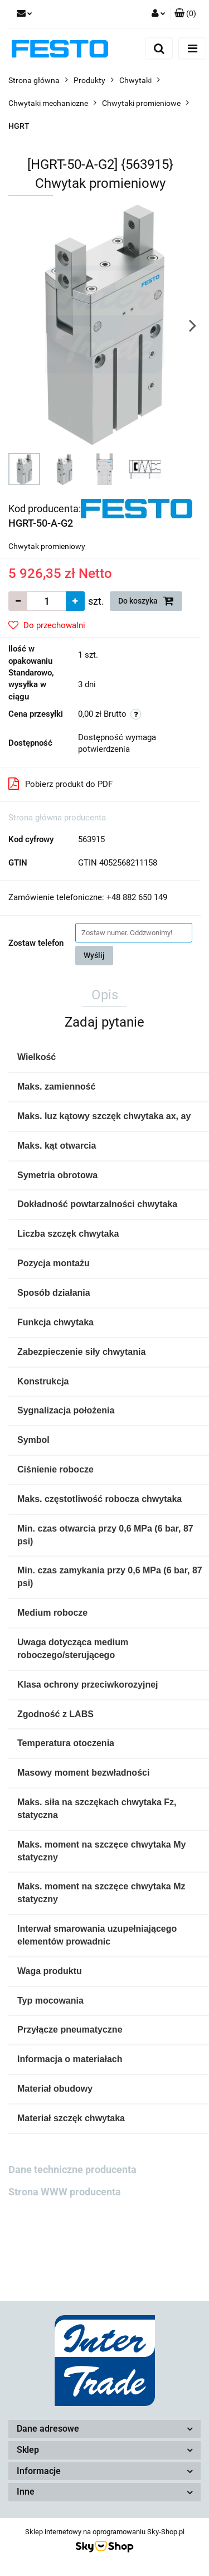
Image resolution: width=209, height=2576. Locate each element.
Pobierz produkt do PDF (60, 783)
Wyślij (94, 955)
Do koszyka (146, 600)
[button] (185, 14)
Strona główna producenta (57, 818)
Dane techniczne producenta (72, 2169)
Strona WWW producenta (64, 2192)
